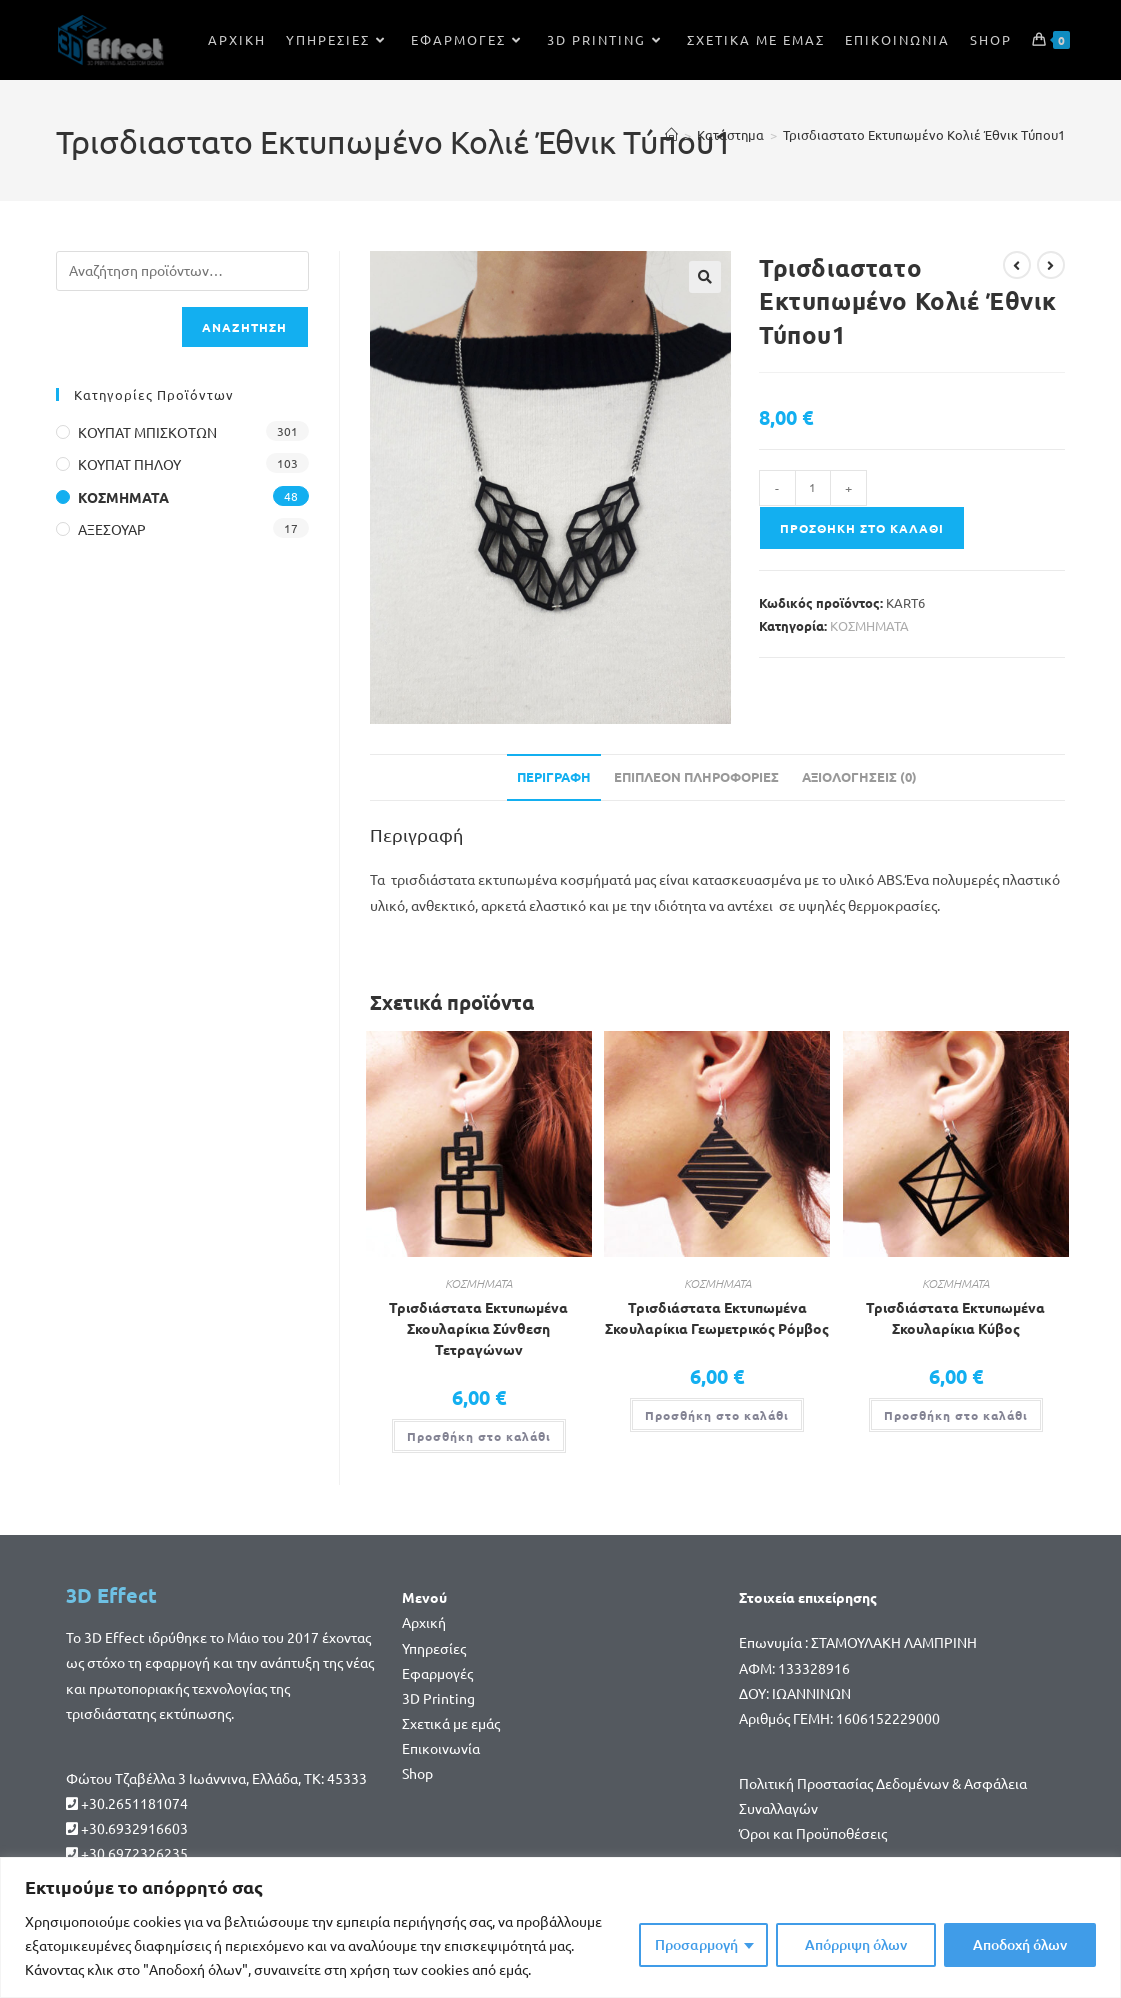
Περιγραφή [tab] (554, 776)
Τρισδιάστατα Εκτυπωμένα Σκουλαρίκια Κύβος (955, 1317)
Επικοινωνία (441, 1748)
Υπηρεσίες (434, 1648)
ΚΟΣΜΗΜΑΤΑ (869, 625)
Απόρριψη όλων (856, 1944)
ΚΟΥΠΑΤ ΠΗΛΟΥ (129, 464)
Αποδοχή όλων (1020, 1944)
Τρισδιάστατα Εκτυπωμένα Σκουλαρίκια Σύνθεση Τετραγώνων (478, 1328)
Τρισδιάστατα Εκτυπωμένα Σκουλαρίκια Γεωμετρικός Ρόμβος (717, 1317)
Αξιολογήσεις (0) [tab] (859, 776)
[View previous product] (1017, 265)
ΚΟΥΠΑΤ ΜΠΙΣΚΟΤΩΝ (147, 432)
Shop (417, 1773)
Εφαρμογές (437, 1673)
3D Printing (438, 1698)
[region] (560, 1927)
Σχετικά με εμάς (451, 1723)
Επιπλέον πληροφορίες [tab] (696, 776)
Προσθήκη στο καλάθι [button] (479, 1436)
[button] (705, 277)
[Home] (671, 134)
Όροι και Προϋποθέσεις (813, 1833)
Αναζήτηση (245, 327)
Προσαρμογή (696, 1944)
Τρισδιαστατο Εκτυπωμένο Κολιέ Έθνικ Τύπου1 (924, 134)
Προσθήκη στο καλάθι (862, 528)
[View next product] (1051, 265)
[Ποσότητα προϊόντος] (813, 488)
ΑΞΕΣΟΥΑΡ (112, 529)
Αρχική (424, 1622)
